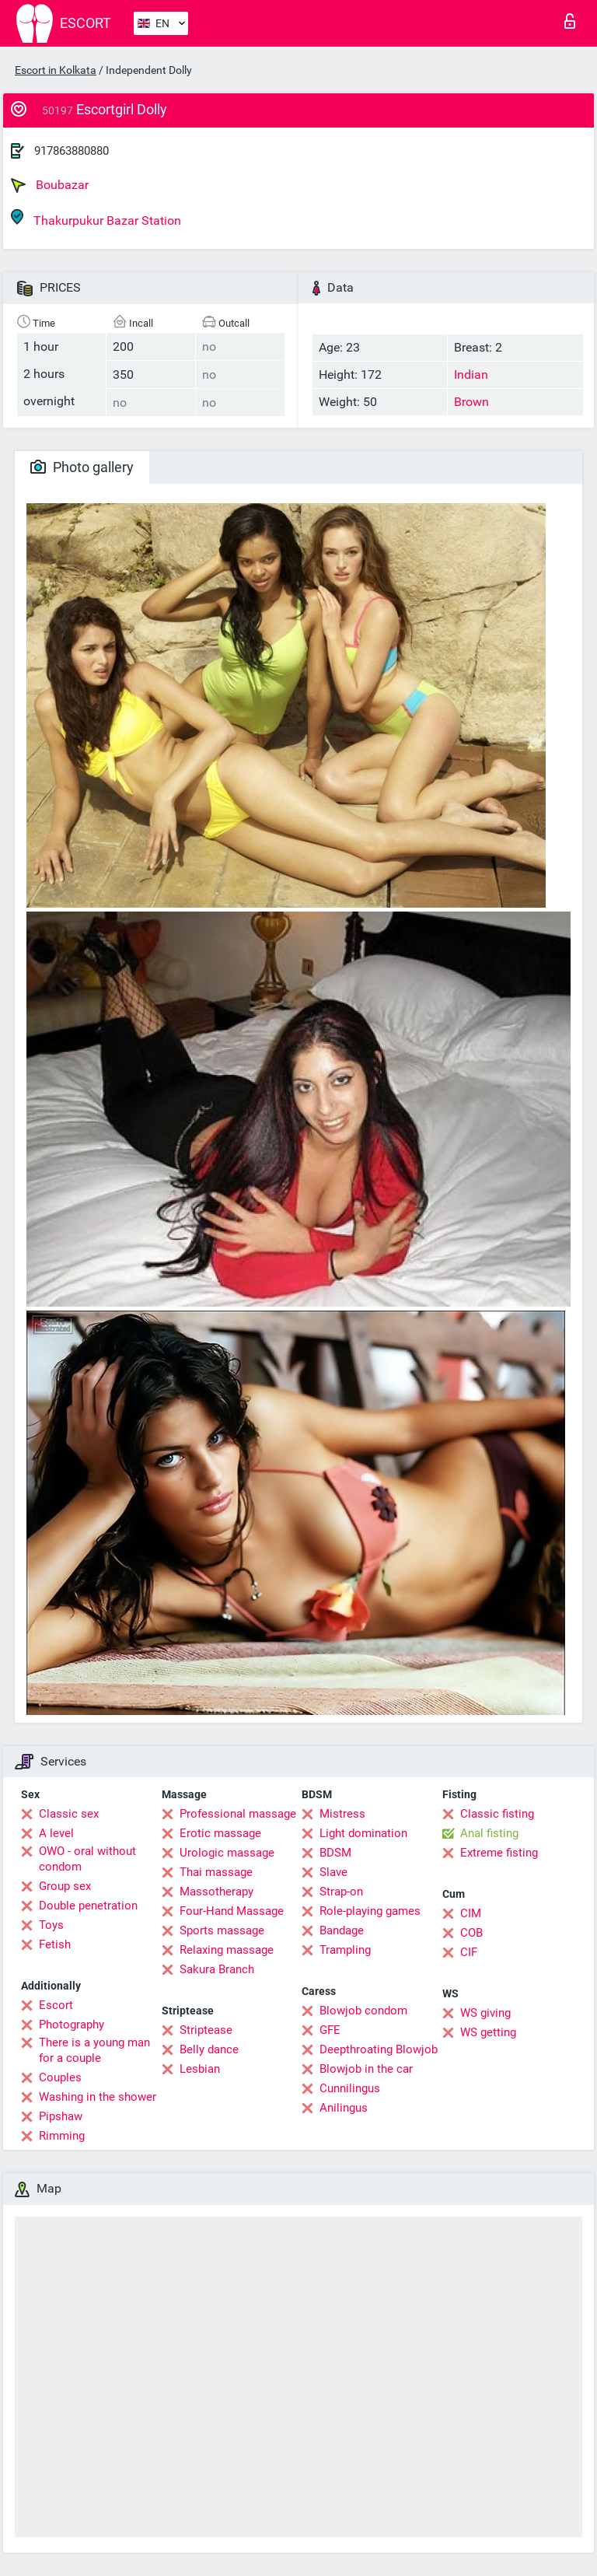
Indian (471, 374)
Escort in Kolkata (55, 70)
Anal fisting (489, 1833)
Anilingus (343, 2108)
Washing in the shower (97, 2097)
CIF (468, 1952)
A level (56, 1833)
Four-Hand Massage (232, 1911)
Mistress (342, 1814)
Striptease (206, 2030)
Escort (56, 2005)
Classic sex (69, 1814)
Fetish (55, 1944)
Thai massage (216, 1872)
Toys (51, 1925)
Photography (71, 2025)
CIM (470, 1913)
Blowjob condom (363, 2011)
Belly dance (209, 2049)
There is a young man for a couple (94, 2050)
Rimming (62, 2136)
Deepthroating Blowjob (378, 2049)
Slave (333, 1872)
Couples (60, 2077)
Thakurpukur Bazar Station (96, 218)
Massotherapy (216, 1892)
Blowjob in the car (366, 2069)
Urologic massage (227, 1853)
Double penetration (88, 1906)
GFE (329, 2030)
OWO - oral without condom (87, 1859)
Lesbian (200, 2069)
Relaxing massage (227, 1950)
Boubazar (50, 185)
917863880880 (71, 151)
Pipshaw (60, 2116)
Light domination (363, 1833)
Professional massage (238, 1814)
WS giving (485, 2013)
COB (471, 1933)
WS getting (488, 2032)
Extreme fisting (499, 1853)
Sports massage (222, 1930)
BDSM (335, 1853)
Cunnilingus (349, 2088)
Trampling (345, 1950)
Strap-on (341, 1892)
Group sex (65, 1886)
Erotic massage (220, 1833)
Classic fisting (497, 1814)
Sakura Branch (217, 1969)
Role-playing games (370, 1911)
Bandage (341, 1930)
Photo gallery (82, 467)
